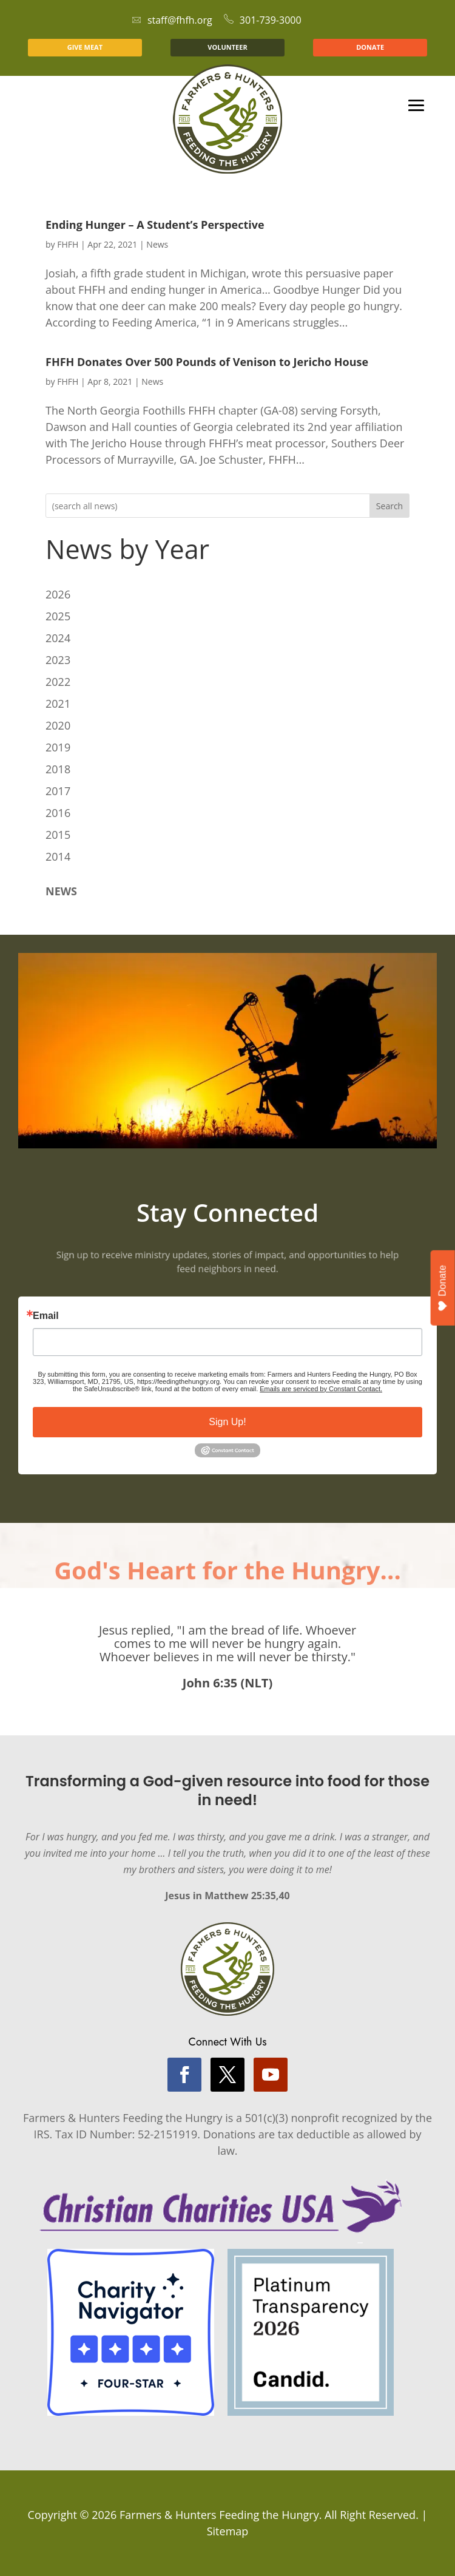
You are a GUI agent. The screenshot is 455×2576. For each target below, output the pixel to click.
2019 (58, 747)
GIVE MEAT (85, 47)
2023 (58, 659)
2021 (58, 703)
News (157, 244)
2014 (58, 856)
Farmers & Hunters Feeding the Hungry (219, 2514)
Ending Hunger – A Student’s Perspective (155, 224)
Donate (442, 1288)
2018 (58, 769)
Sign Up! (227, 1422)
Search (389, 506)
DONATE (370, 47)
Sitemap (228, 2531)
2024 (58, 638)
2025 (58, 616)
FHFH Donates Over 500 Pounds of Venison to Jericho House (207, 361)
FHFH (67, 244)
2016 (58, 812)
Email (46, 1316)
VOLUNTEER (227, 47)
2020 (58, 725)
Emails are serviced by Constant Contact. (321, 1388)
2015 (58, 834)
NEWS (61, 891)
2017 (58, 791)
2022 (58, 681)
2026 (58, 594)
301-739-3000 (263, 20)
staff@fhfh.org (172, 20)
